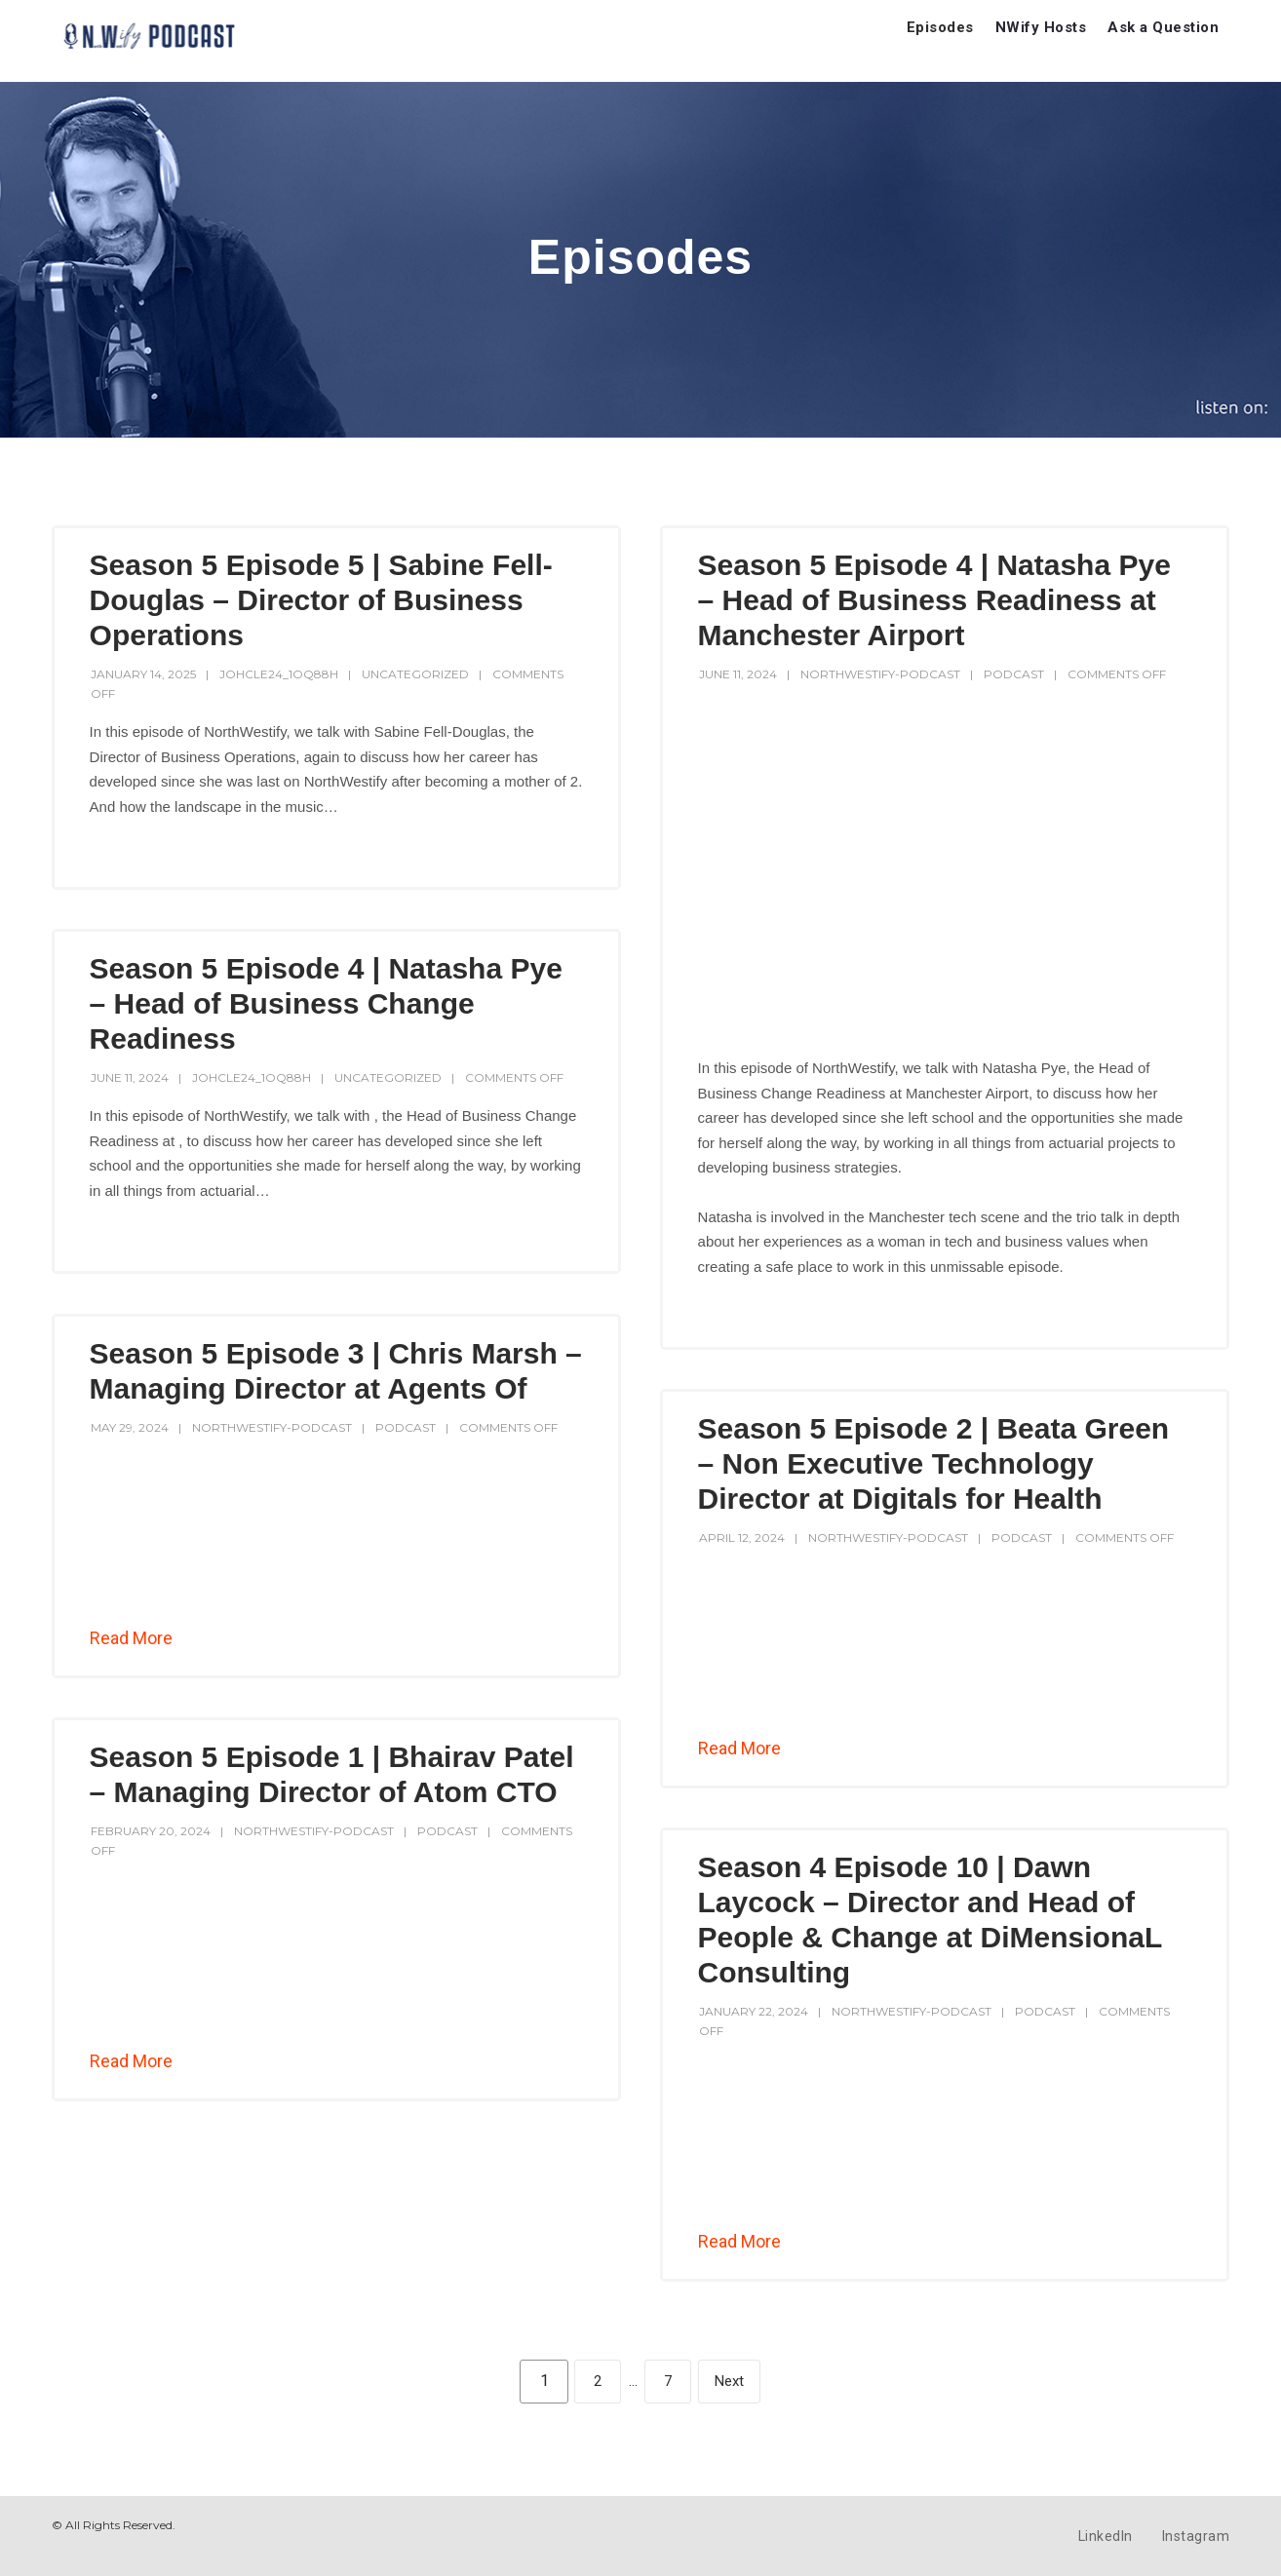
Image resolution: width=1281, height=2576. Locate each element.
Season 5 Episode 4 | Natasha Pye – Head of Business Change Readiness (326, 1003)
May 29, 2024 (130, 1427)
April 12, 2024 (742, 1537)
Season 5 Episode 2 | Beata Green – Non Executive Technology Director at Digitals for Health (934, 1463)
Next (729, 2381)
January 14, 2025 (143, 674)
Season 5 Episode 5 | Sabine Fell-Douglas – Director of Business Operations (321, 600)
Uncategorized (415, 674)
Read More (131, 1638)
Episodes (940, 27)
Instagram (1196, 2536)
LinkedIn (1105, 2536)
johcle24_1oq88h (278, 674)
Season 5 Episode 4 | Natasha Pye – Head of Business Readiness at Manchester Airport (934, 600)
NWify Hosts (1041, 27)
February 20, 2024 (151, 1831)
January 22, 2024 (753, 2011)
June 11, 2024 (738, 674)
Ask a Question (1163, 27)
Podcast (1014, 674)
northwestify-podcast (880, 674)
